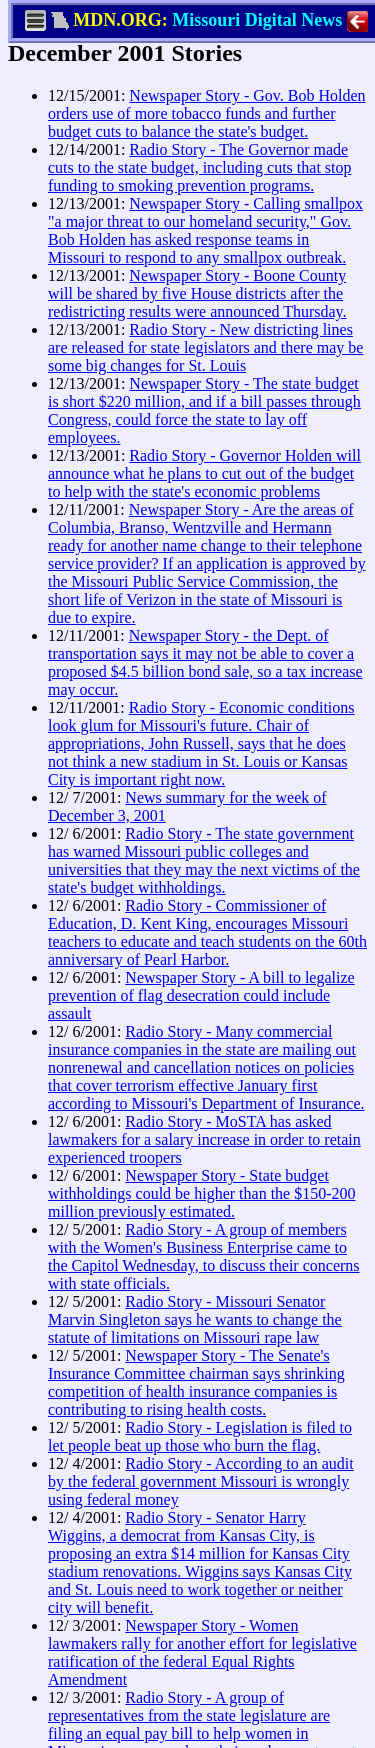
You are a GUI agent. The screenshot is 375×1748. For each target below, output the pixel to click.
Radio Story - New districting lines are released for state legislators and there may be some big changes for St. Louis (205, 347)
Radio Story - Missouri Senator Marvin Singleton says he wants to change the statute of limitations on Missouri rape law (195, 1319)
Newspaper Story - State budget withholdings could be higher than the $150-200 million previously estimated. (202, 1193)
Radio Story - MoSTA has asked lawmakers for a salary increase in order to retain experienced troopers (204, 1139)
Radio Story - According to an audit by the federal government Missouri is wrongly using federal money (201, 1481)
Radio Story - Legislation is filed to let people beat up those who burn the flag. (200, 1436)
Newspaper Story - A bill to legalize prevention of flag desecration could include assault (201, 995)
